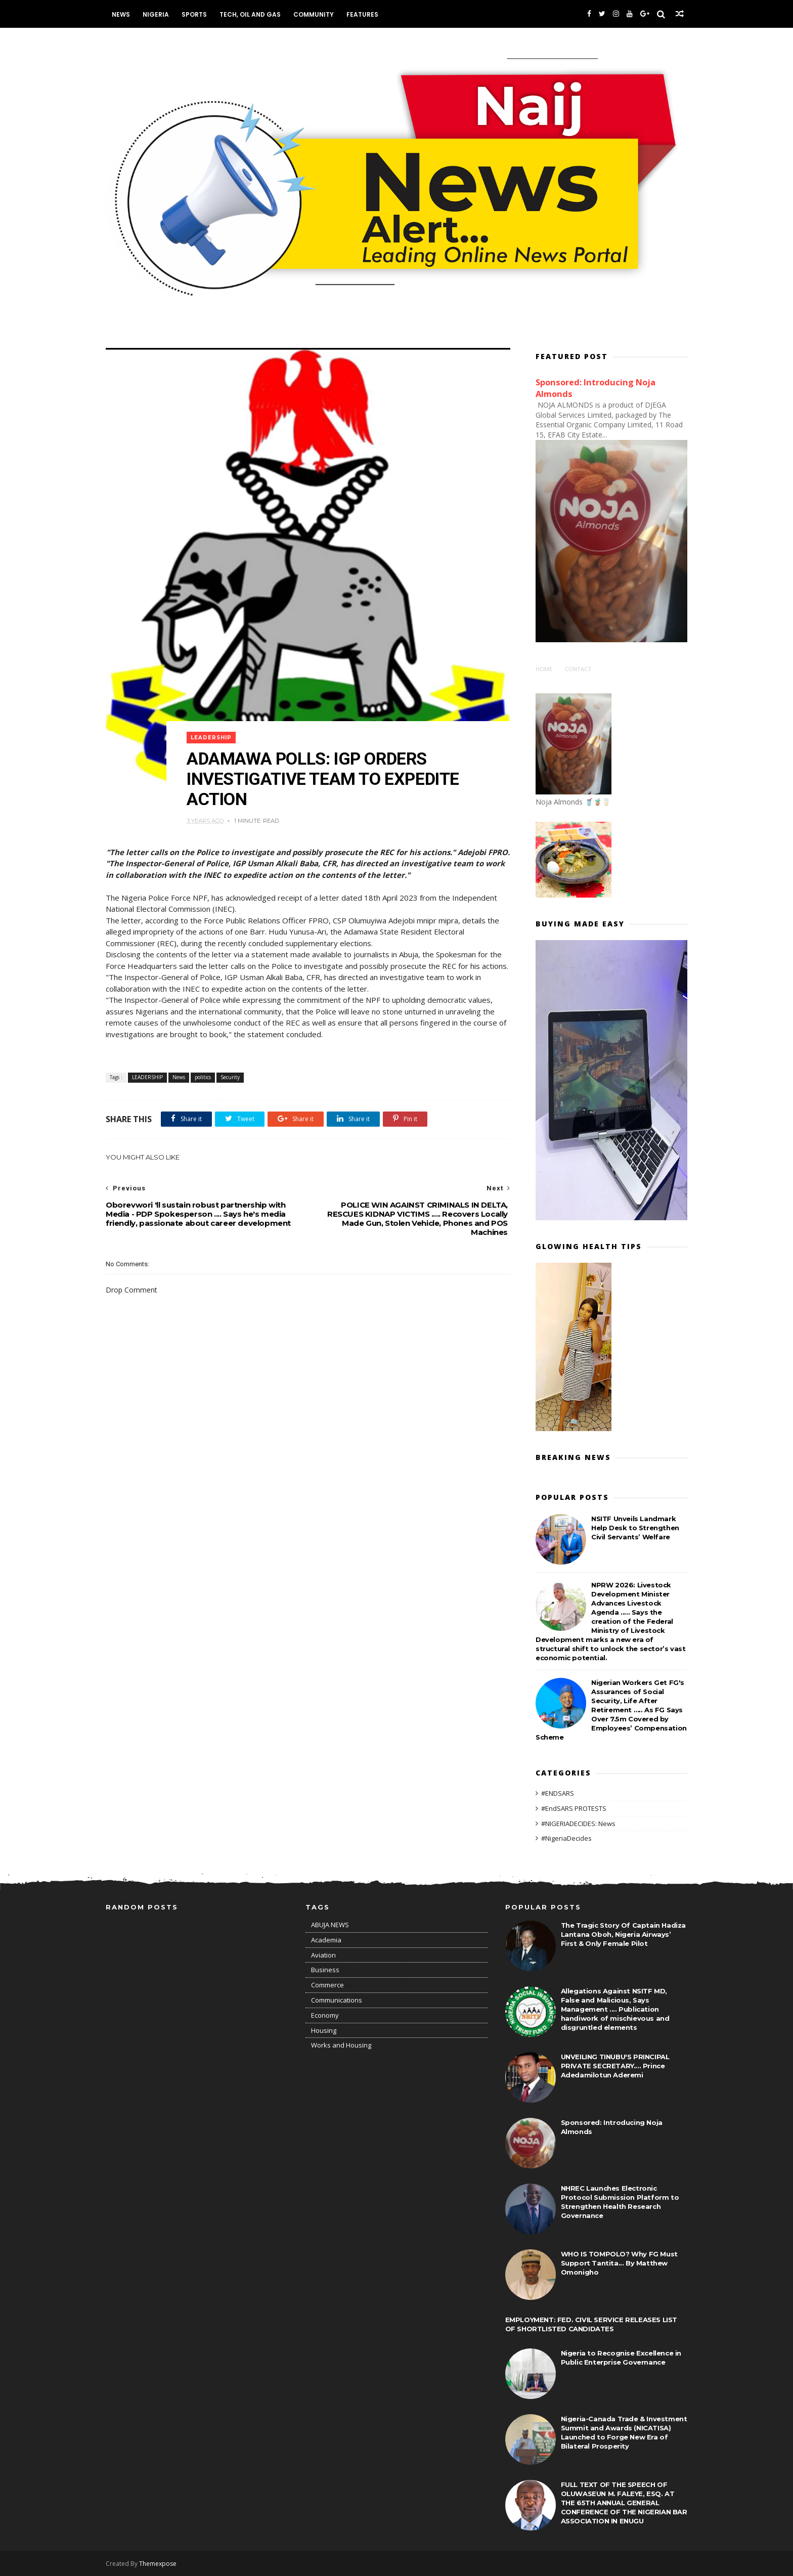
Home (544, 669)
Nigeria (156, 14)
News (121, 14)
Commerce (327, 1984)
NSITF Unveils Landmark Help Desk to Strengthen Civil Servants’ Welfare (635, 1528)
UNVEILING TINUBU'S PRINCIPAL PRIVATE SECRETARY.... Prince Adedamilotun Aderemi (615, 2066)
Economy (325, 2015)
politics (203, 1077)
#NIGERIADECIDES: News (578, 1823)
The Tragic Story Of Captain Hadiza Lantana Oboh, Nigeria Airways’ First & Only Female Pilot (623, 1934)
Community (313, 14)
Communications (336, 2000)
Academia (326, 1939)
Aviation (323, 1955)
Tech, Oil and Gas (250, 14)
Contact (578, 669)
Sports (194, 14)
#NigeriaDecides (566, 1838)
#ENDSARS (557, 1793)
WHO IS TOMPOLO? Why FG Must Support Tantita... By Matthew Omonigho (619, 2263)
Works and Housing (341, 2045)
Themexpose (158, 2563)
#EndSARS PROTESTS (573, 1808)
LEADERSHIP (211, 737)
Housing (323, 2030)
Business (325, 1969)
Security (230, 1077)
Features (362, 14)
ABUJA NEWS (330, 1924)
